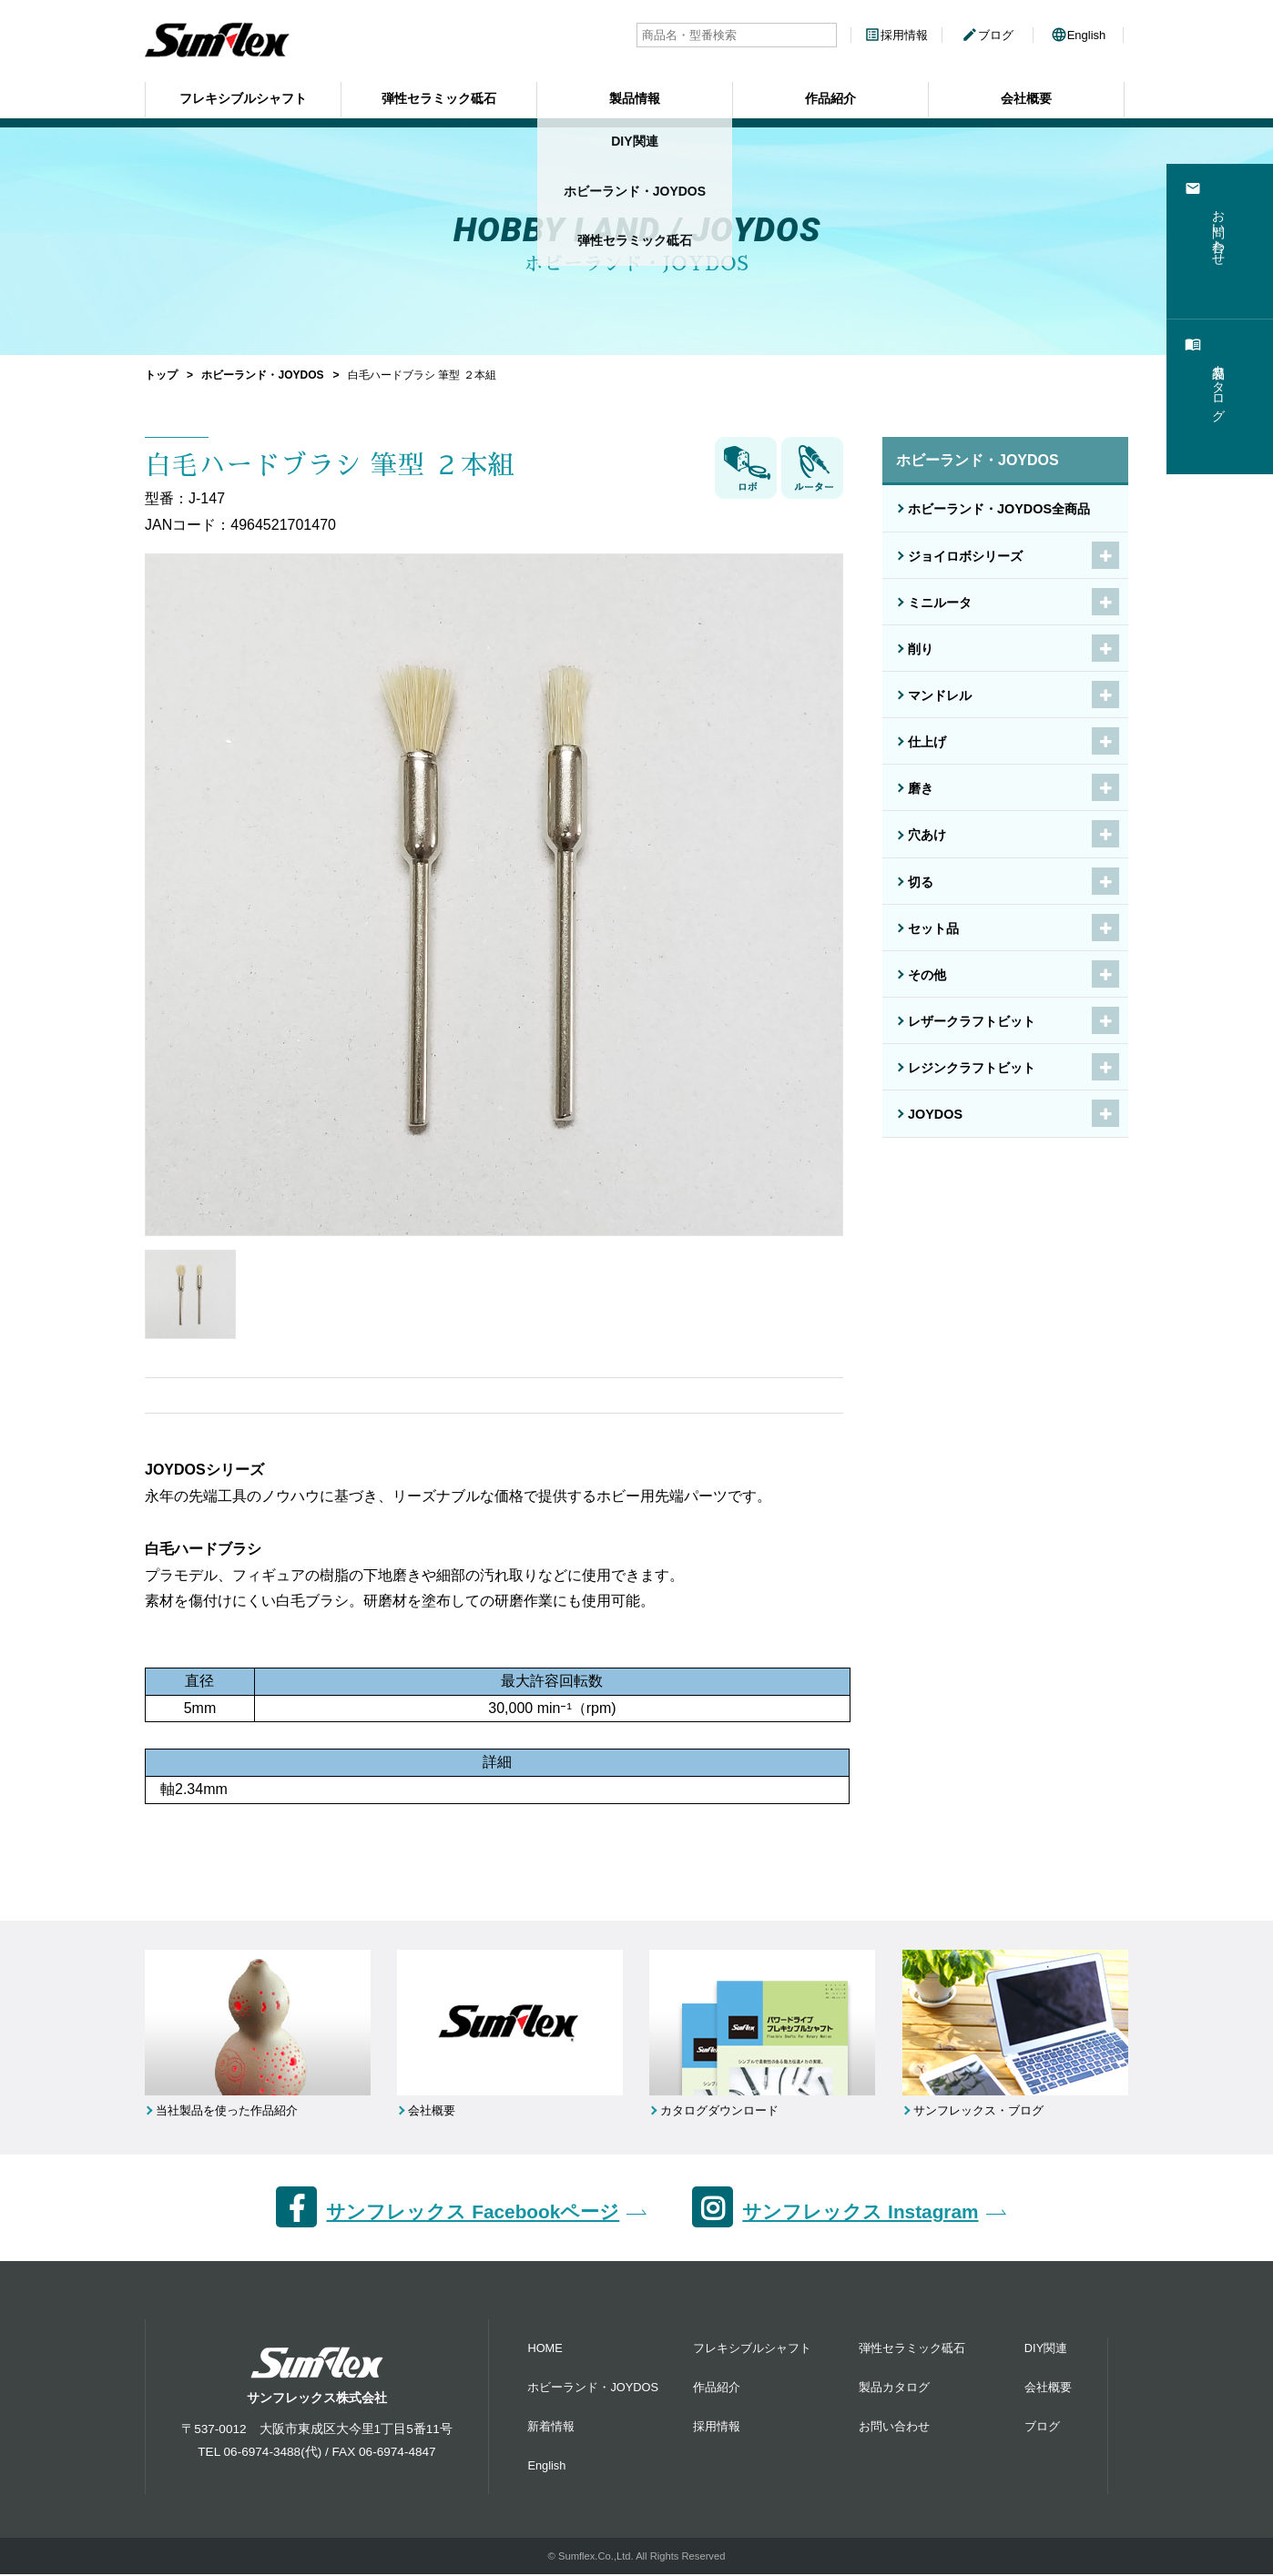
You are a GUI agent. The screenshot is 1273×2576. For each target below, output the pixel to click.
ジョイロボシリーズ (965, 556)
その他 (927, 975)
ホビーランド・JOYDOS (262, 375)
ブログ (987, 35)
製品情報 (634, 95)
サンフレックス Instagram (860, 2214)
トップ (161, 375)
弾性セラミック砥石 (439, 95)
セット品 (933, 928)
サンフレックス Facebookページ (472, 2214)
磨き (920, 788)
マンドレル (940, 695)
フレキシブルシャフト (243, 95)
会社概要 (1026, 95)
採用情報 (896, 35)
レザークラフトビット (971, 1021)
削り (920, 649)
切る (920, 882)
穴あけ (927, 834)
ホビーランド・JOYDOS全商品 (999, 509)
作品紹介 (830, 95)
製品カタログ (894, 2389)
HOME (544, 2350)
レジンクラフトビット (971, 1067)
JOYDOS (935, 1114)
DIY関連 (1045, 2350)
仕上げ (927, 742)
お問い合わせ (894, 2428)
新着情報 (551, 2428)
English (1078, 35)
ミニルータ (940, 602)
